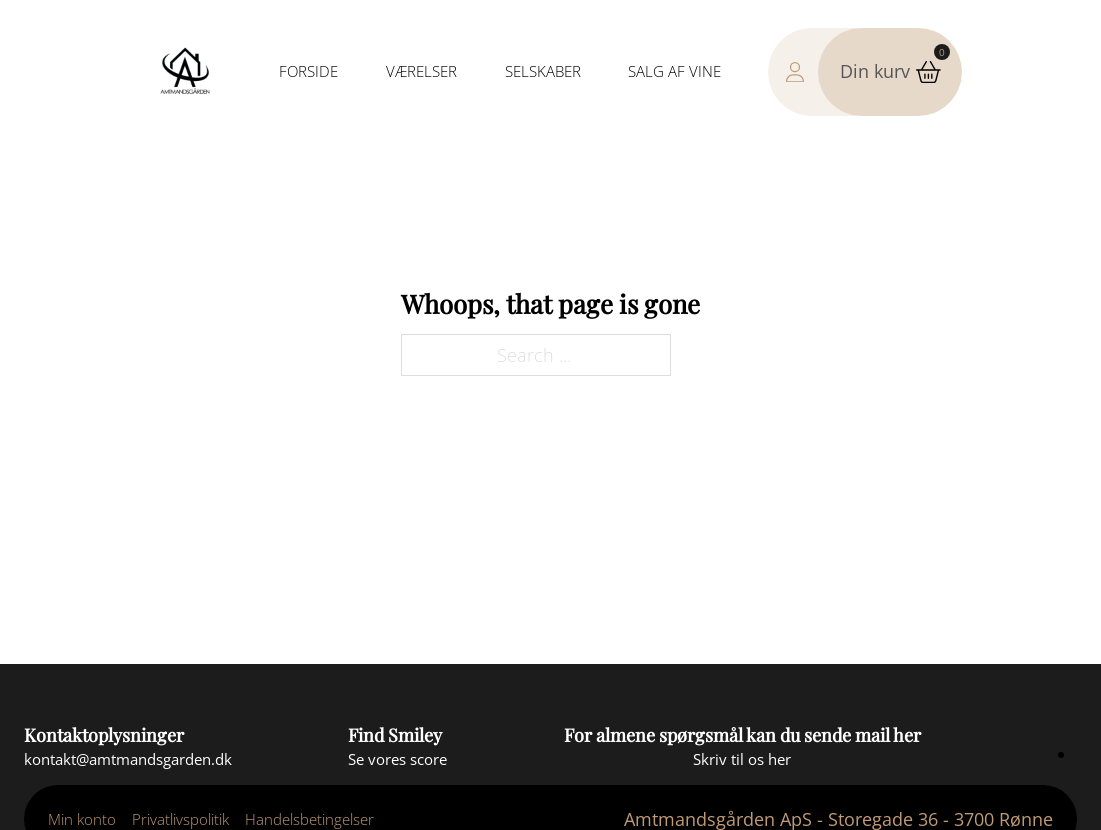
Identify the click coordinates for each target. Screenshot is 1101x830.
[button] (889, 72)
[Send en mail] (128, 759)
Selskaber (543, 71)
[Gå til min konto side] (813, 72)
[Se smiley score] (397, 759)
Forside (308, 71)
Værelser (421, 71)
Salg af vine (674, 71)
